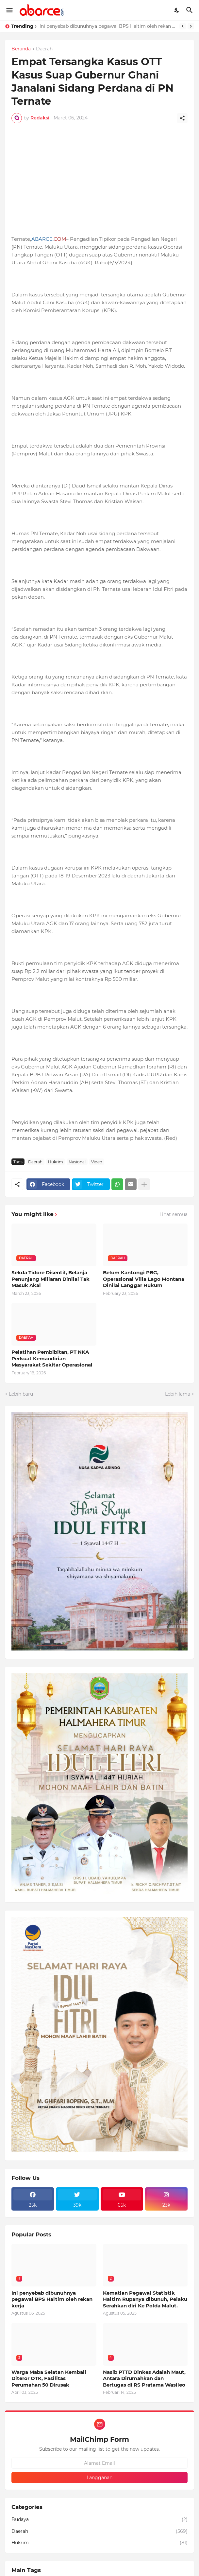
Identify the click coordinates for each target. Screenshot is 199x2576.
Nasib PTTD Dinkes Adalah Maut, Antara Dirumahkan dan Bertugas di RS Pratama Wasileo (144, 2378)
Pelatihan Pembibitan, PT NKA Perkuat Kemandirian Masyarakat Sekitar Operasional (51, 1358)
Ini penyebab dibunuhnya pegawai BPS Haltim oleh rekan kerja (108, 26)
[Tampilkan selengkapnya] (144, 1184)
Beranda (21, 49)
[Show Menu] (9, 10)
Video (96, 1161)
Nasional (77, 1161)
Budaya (99, 2519)
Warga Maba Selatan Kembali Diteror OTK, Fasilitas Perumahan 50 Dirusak (48, 2378)
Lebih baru (21, 1394)
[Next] (191, 26)
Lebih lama (177, 1394)
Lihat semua (173, 1214)
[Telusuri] (190, 10)
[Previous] (182, 26)
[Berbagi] (182, 118)
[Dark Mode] (177, 10)
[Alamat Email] (99, 2463)
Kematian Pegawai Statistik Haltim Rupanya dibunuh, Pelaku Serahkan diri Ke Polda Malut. (145, 2299)
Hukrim (55, 1161)
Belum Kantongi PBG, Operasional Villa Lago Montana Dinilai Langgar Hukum (143, 1278)
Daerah (44, 49)
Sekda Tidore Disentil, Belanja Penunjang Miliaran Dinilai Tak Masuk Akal (50, 1278)
